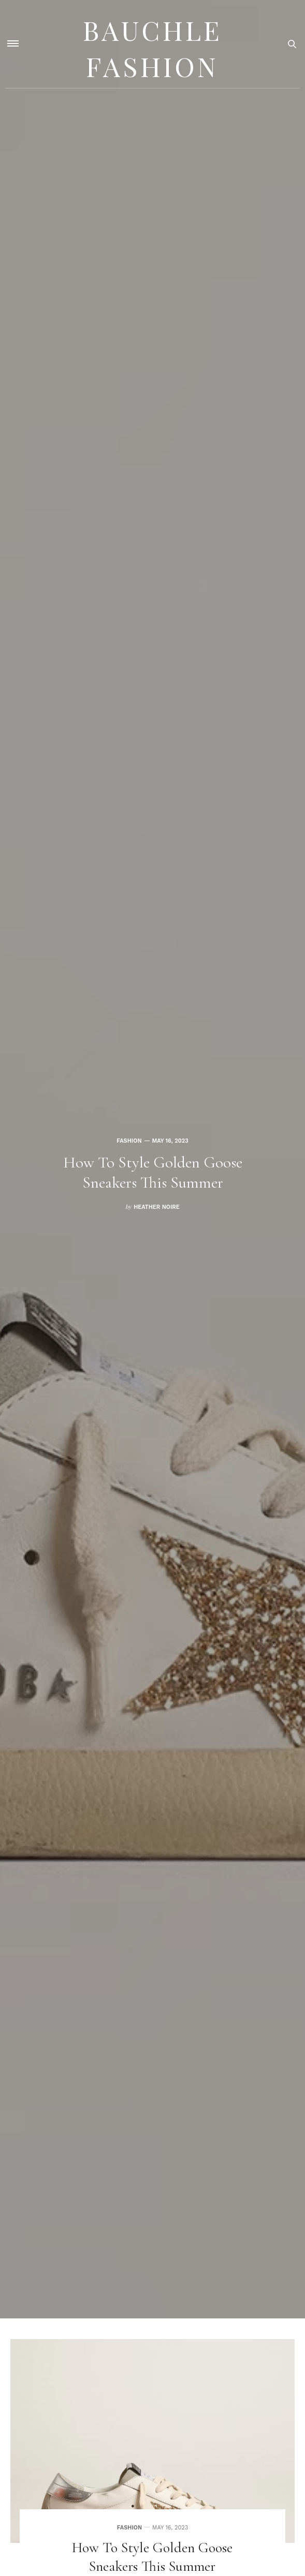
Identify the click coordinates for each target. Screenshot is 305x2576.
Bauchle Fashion (152, 44)
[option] (152, 1159)
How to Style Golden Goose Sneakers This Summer (152, 1171)
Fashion (129, 1130)
